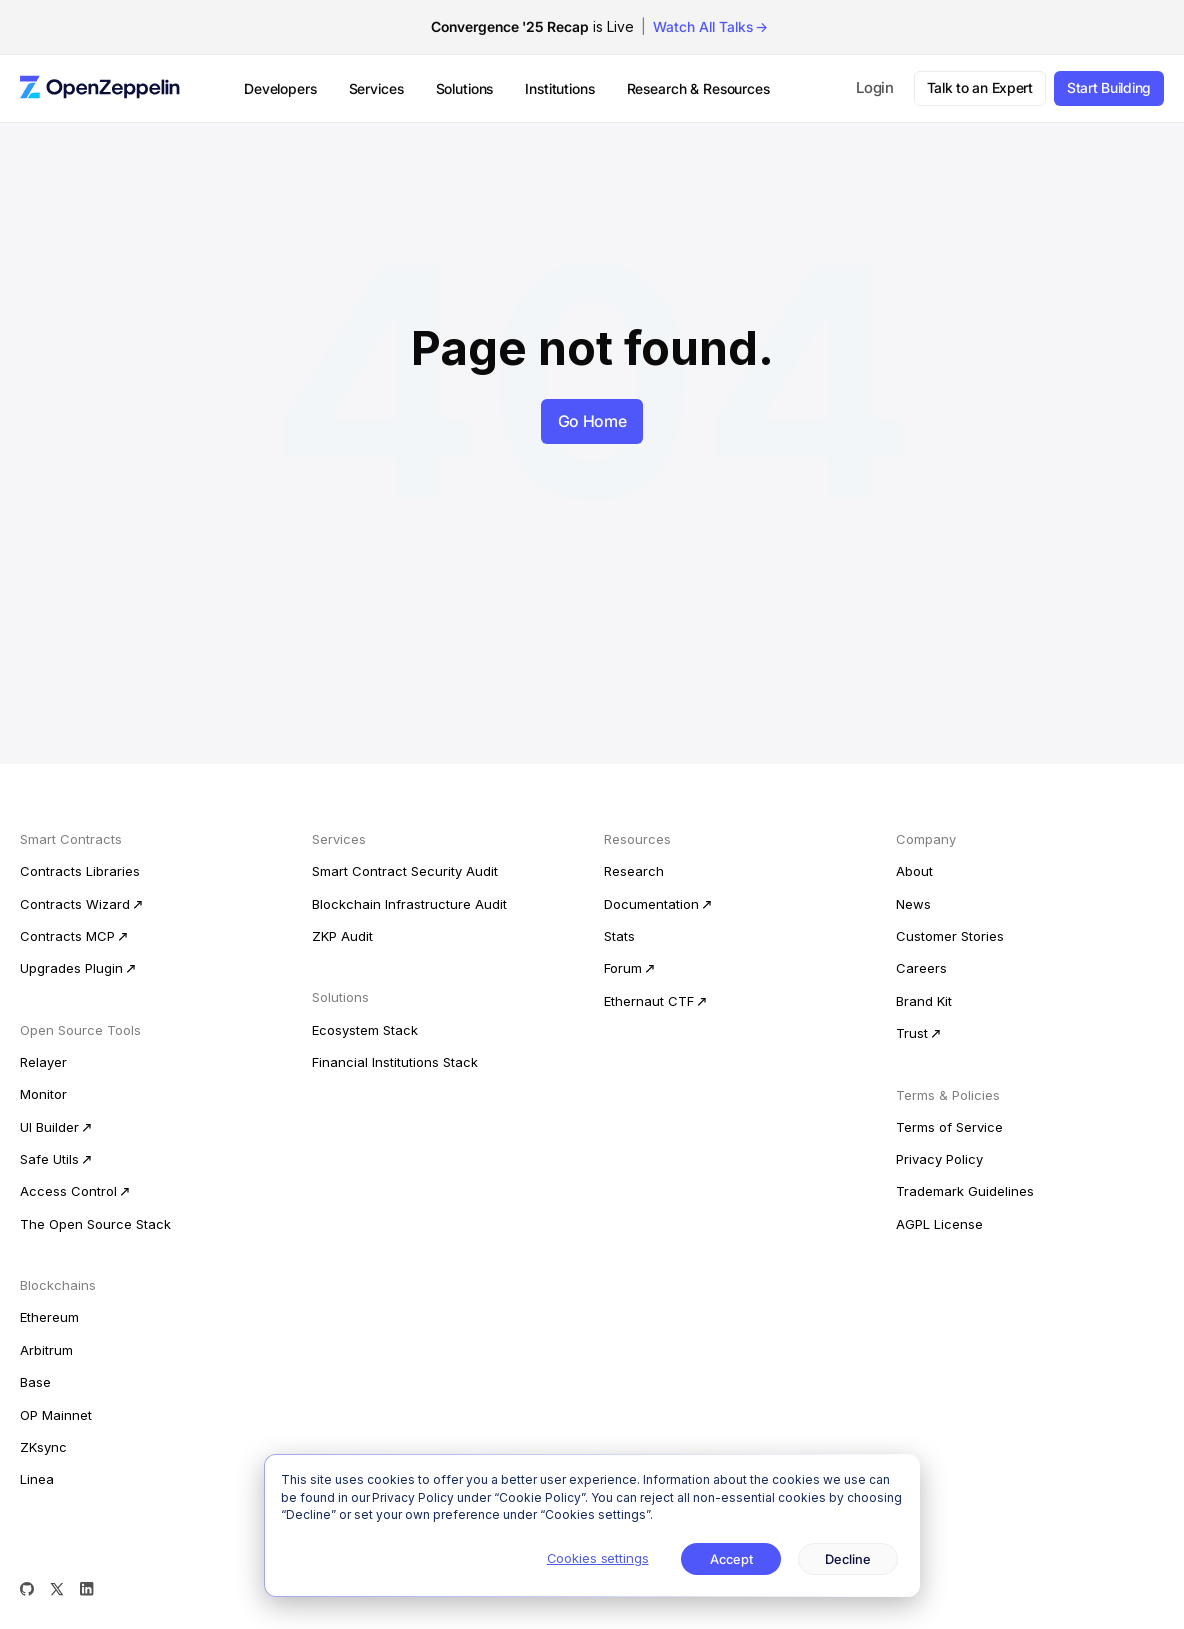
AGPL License (939, 1224)
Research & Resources (698, 88)
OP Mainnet (56, 1415)
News (913, 904)
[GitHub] (27, 1589)
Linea (37, 1479)
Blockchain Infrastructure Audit (409, 904)
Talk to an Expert (980, 87)
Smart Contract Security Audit (405, 871)
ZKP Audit (342, 936)
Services (376, 88)
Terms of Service (949, 1127)
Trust (912, 1033)
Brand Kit (924, 1001)
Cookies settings (598, 1558)
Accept (731, 1559)
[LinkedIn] (87, 1589)
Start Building (1109, 87)
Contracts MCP (67, 936)
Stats (619, 936)
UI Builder (49, 1127)
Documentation (651, 904)
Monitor (43, 1094)
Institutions (559, 88)
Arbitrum (46, 1350)
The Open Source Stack (95, 1224)
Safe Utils (49, 1159)
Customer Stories (950, 936)
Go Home (592, 421)
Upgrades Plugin (71, 968)
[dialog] (592, 1525)
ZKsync (43, 1447)
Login (875, 87)
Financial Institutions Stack (395, 1062)
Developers (280, 88)
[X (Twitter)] (57, 1589)
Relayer (43, 1062)
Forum (623, 968)
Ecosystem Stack (365, 1030)
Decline (848, 1559)
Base (35, 1382)
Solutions (465, 88)
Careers (921, 968)
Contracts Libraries (80, 871)
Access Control (68, 1191)
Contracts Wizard (75, 904)
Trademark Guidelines (965, 1191)
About (914, 871)
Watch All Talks (703, 26)
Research (634, 871)
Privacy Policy (939, 1159)
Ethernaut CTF (649, 1001)
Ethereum (49, 1317)
